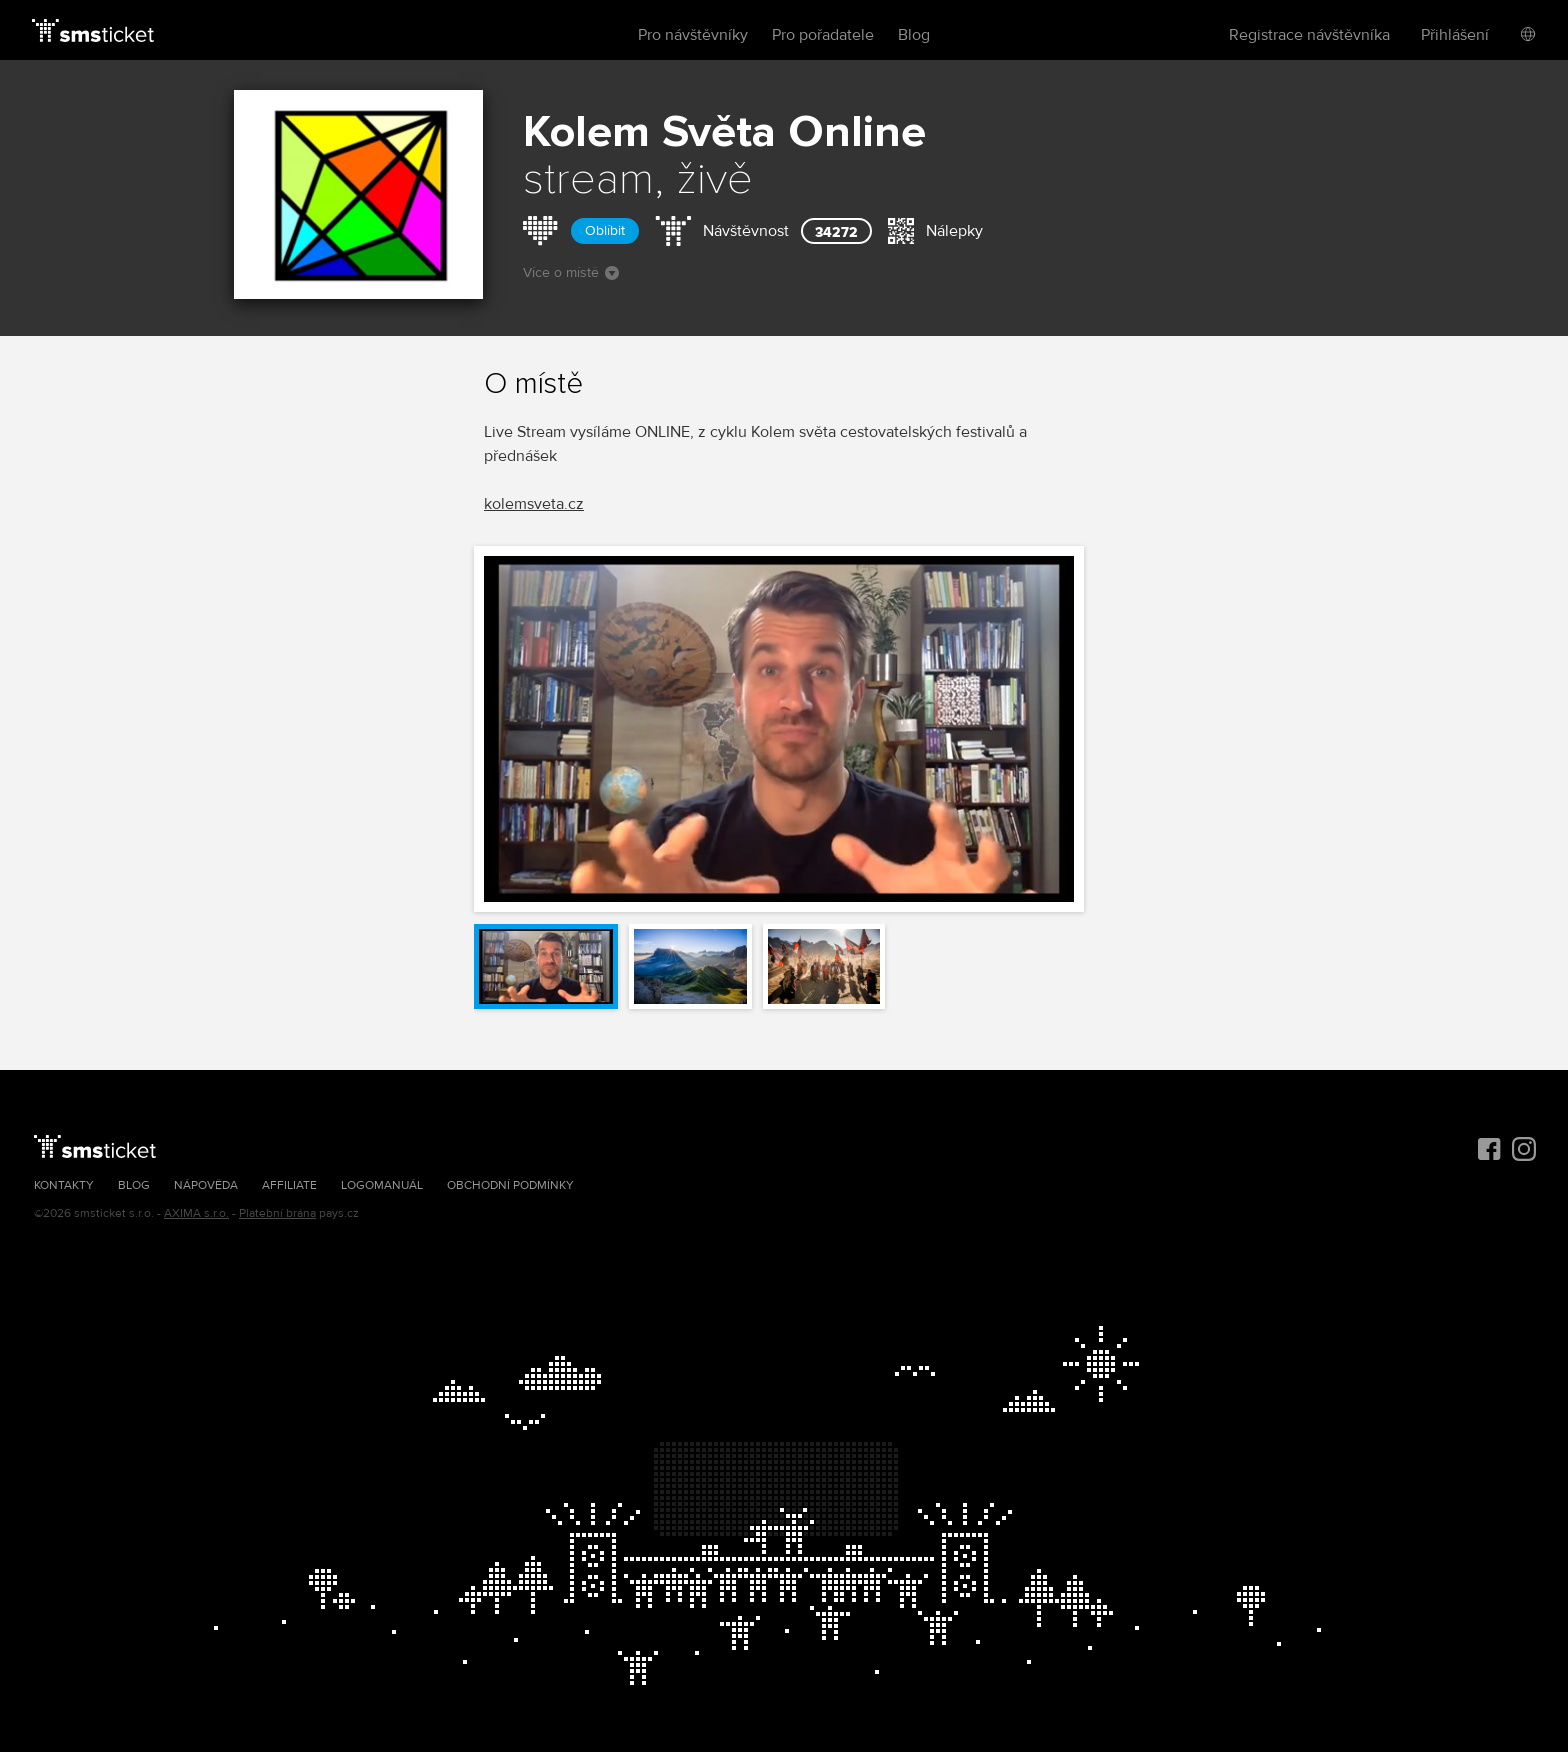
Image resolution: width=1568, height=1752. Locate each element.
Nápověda (206, 1185)
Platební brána (277, 1213)
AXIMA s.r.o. (196, 1213)
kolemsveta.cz (534, 504)
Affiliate (289, 1185)
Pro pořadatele (823, 35)
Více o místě (571, 272)
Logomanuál (382, 1185)
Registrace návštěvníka (1309, 35)
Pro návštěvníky (693, 35)
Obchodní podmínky (510, 1185)
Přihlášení (1455, 35)
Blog (914, 35)
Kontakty (64, 1185)
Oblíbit (605, 230)
